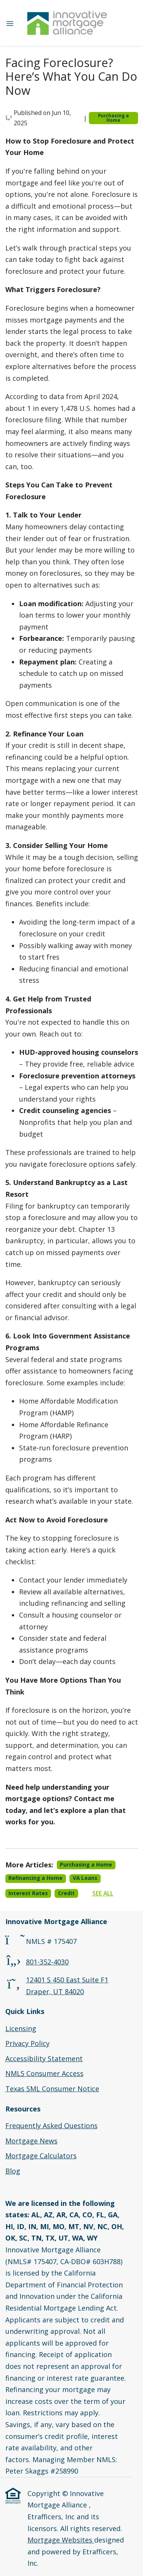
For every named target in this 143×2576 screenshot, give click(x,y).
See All (102, 1893)
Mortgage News (31, 2140)
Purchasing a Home (113, 117)
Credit (66, 1893)
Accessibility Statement (44, 2058)
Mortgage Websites (60, 2539)
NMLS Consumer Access (44, 2073)
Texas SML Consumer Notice (52, 2088)
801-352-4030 (47, 1961)
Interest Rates (28, 1893)
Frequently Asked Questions (51, 2125)
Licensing (20, 2028)
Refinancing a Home (35, 1878)
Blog (12, 2170)
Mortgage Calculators (41, 2155)
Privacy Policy (27, 2043)
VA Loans (85, 1878)
